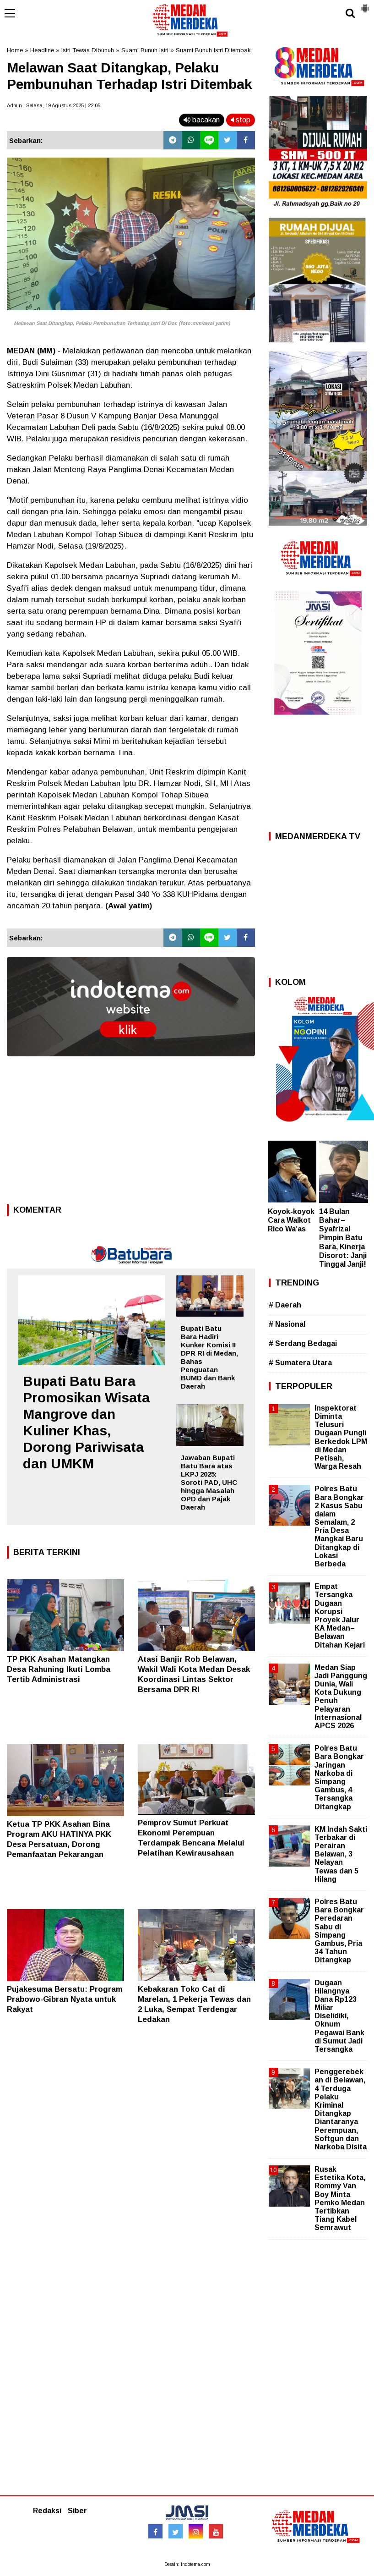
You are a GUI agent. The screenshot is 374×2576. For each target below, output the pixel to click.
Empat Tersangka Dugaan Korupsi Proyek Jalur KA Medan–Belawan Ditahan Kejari (339, 1615)
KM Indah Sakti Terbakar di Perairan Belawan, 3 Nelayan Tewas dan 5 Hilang (340, 1854)
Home (15, 50)
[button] (364, 4)
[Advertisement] (131, 1133)
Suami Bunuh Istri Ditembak (213, 50)
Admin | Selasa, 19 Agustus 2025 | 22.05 (53, 105)
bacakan (202, 120)
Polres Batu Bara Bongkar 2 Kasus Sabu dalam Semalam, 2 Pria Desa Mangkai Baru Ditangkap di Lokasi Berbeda (339, 1526)
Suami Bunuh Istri (144, 50)
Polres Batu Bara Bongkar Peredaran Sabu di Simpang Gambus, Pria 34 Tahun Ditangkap (339, 1931)
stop (240, 120)
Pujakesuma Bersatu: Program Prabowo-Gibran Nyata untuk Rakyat (64, 1999)
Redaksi (47, 2511)
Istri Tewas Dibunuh (87, 50)
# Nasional (287, 1324)
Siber (77, 2511)
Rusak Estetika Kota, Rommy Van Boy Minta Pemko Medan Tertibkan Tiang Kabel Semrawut (339, 2198)
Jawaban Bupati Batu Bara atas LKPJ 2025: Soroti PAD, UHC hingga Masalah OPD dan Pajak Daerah (209, 1482)
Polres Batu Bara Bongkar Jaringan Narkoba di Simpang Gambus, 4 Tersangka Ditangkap (339, 1777)
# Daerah (285, 1305)
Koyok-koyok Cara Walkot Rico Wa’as (291, 1220)
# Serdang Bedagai (303, 1343)
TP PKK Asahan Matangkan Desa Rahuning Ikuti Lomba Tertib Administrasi (58, 1669)
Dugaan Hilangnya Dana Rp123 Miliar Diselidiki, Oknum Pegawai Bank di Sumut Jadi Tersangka (339, 2016)
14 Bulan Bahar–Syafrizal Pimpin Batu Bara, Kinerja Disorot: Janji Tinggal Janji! (343, 1238)
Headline (42, 50)
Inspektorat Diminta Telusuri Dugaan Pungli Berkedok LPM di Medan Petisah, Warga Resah (340, 1437)
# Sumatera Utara (300, 1363)
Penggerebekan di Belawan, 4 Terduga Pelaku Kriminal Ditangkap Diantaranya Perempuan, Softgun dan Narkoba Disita (340, 2109)
